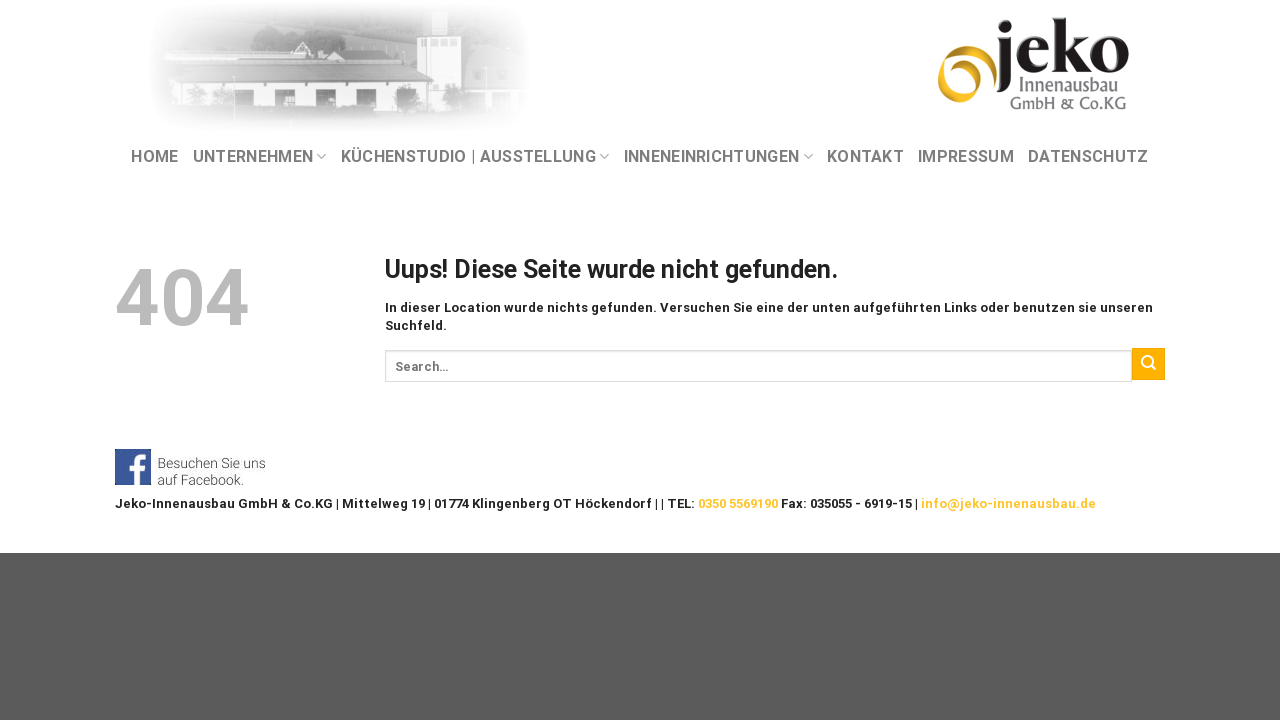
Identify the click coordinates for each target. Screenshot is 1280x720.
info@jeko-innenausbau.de (1008, 503)
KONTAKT (865, 156)
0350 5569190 (738, 503)
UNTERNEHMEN (260, 157)
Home (154, 156)
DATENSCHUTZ (1088, 156)
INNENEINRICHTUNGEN (718, 157)
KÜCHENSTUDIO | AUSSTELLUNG (475, 157)
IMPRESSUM (966, 156)
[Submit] (1148, 364)
